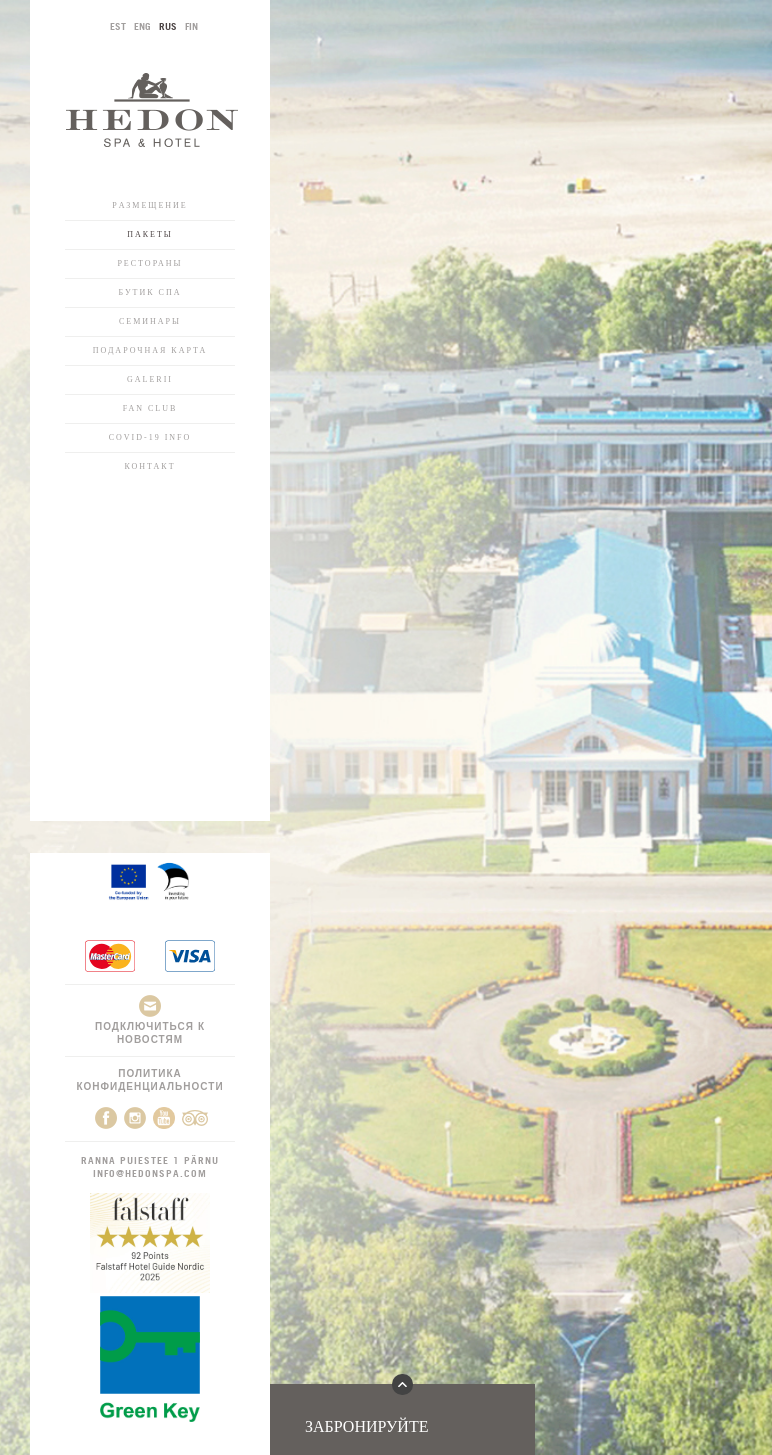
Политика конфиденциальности (149, 1079)
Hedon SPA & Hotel (152, 109)
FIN (191, 26)
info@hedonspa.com (150, 1173)
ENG (142, 26)
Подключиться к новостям (150, 1020)
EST (118, 26)
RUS (168, 26)
